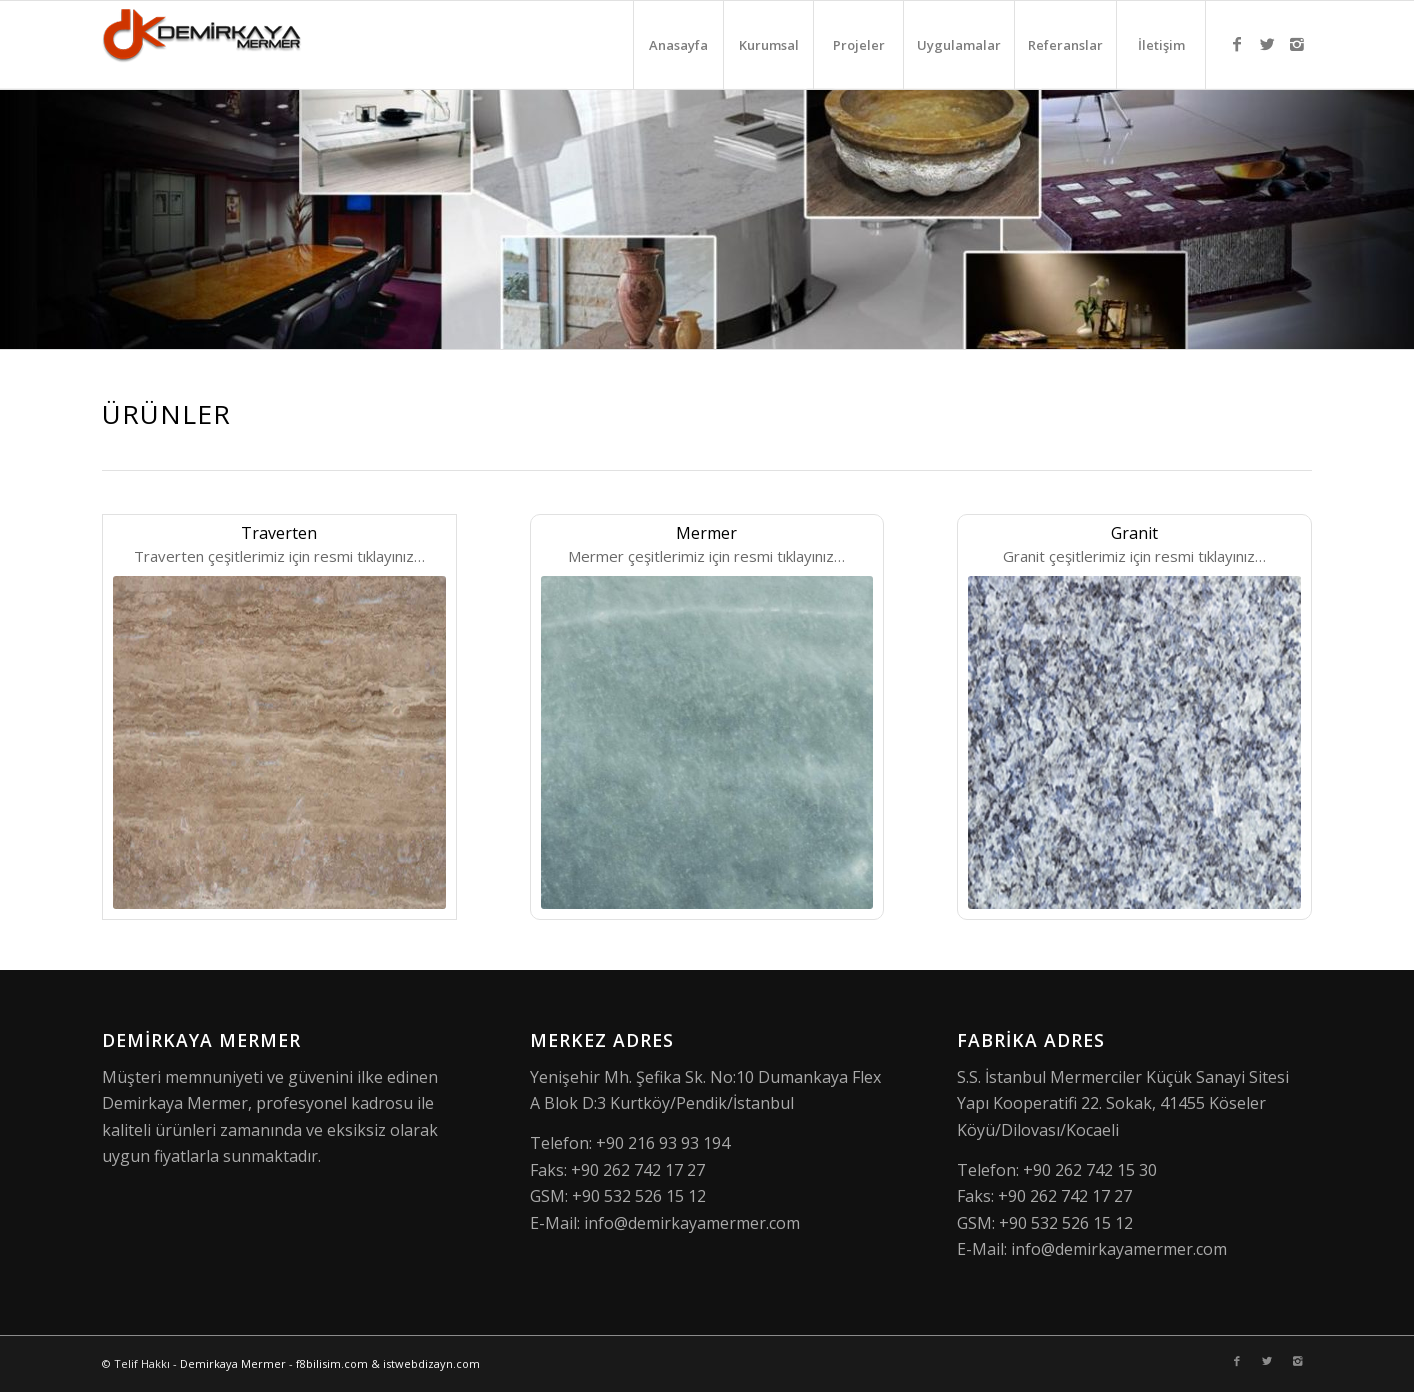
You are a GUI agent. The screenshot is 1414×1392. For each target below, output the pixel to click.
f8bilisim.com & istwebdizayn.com (388, 1363)
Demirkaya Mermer (233, 1363)
